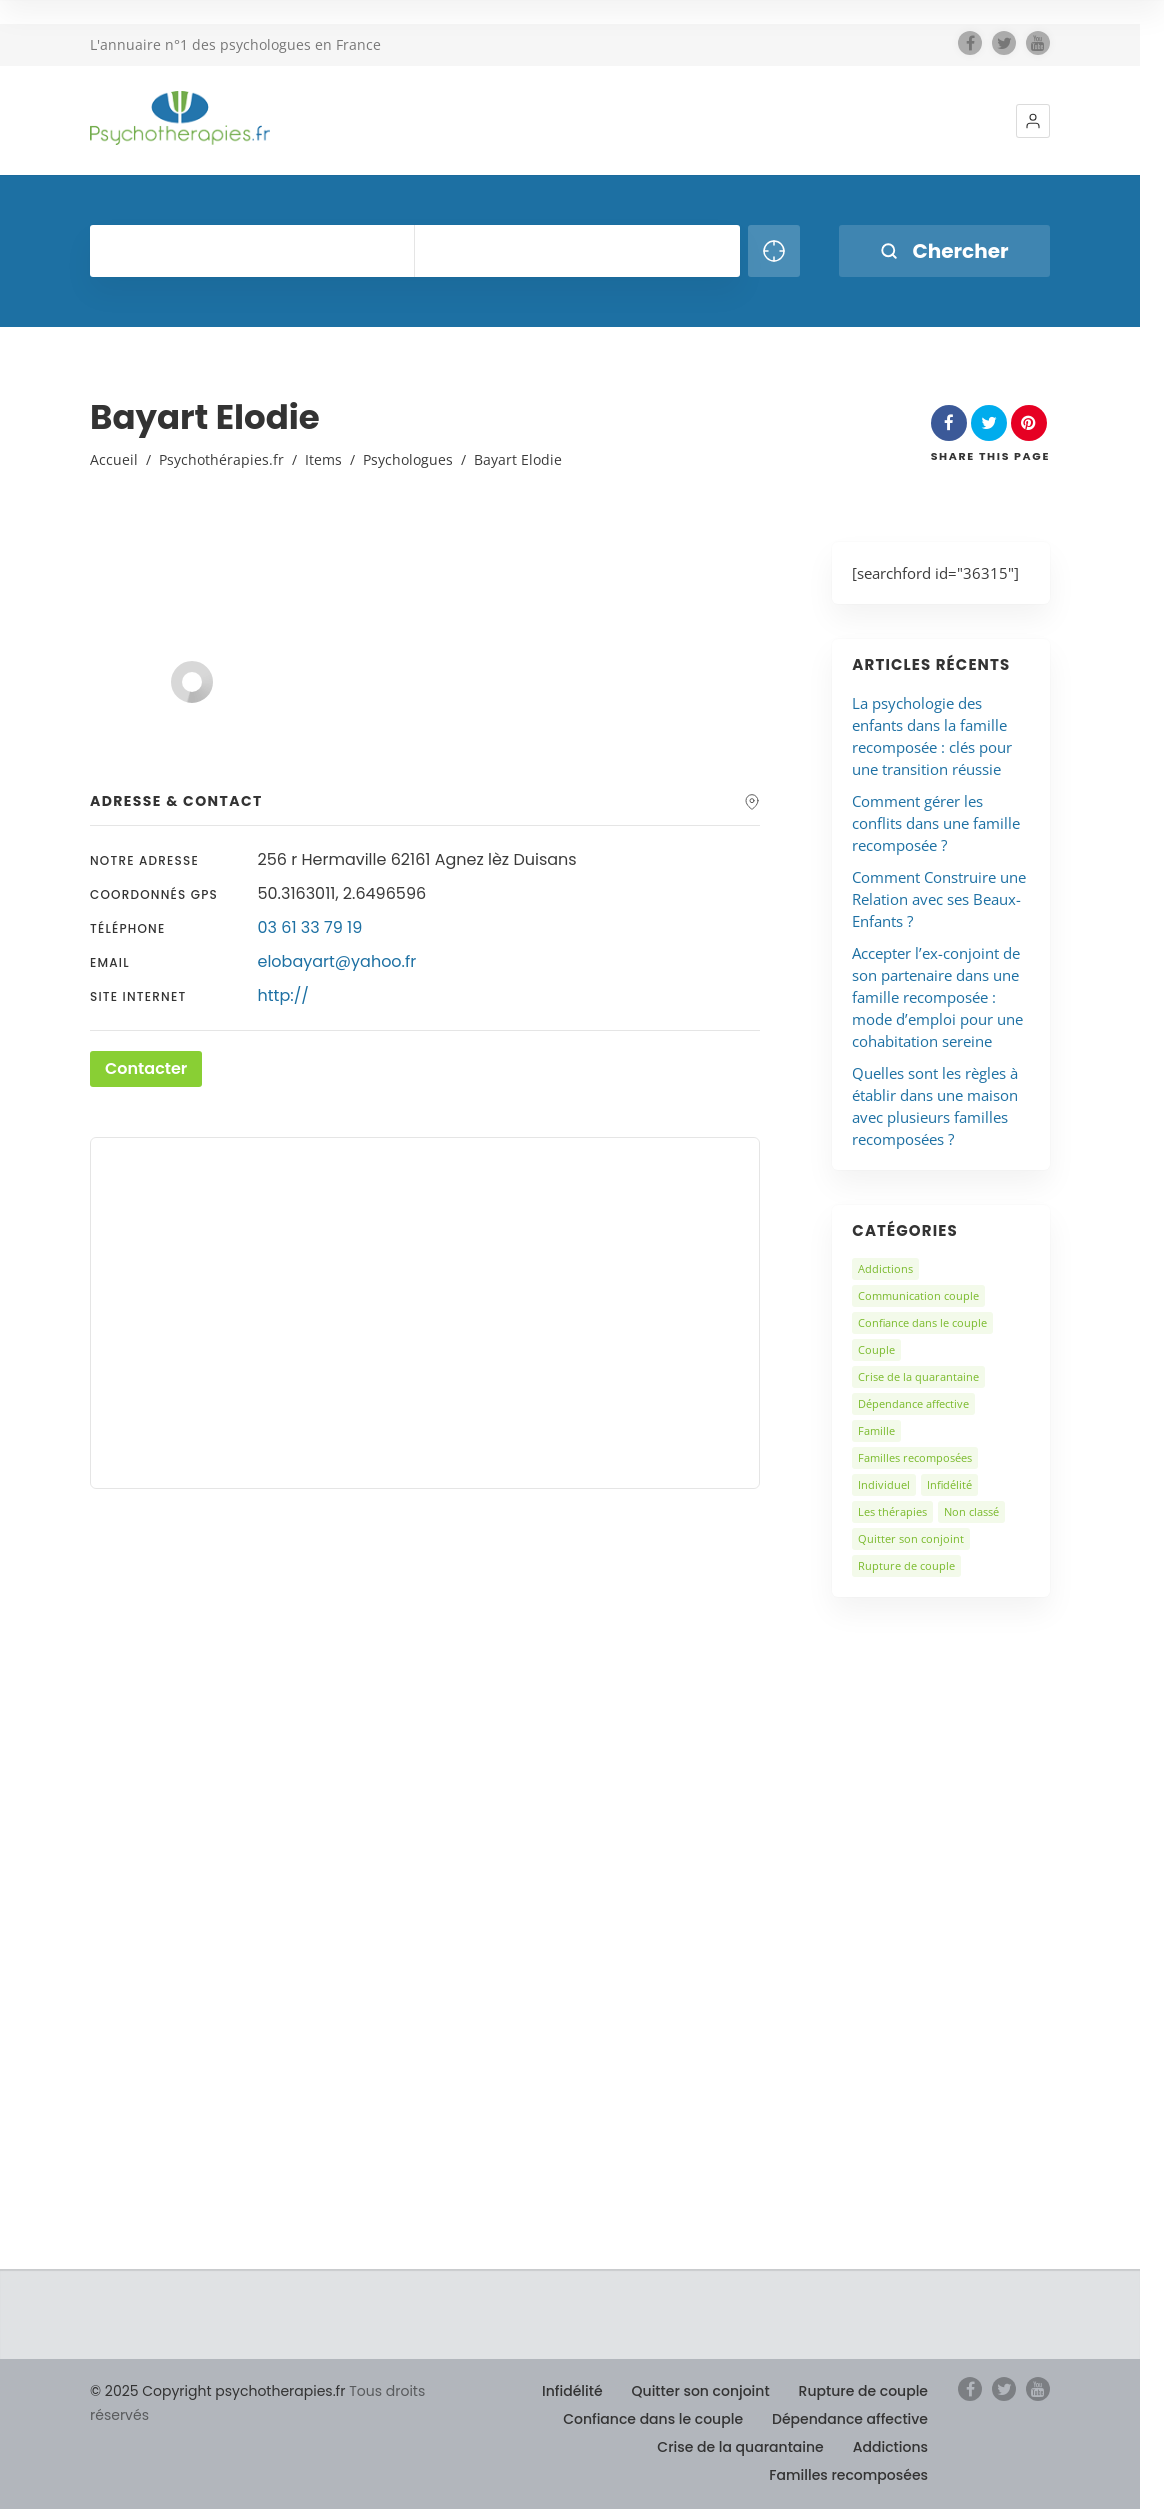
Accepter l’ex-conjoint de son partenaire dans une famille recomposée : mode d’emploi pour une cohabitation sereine (937, 997)
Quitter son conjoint (911, 1538)
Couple (876, 1349)
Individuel (884, 1484)
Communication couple (918, 1295)
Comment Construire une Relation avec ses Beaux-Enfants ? (939, 899)
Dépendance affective (913, 1403)
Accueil (114, 459)
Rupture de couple (906, 1565)
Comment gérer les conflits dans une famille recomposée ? (936, 823)
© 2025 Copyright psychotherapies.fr (217, 2391)
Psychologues (408, 459)
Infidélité (949, 1484)
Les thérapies (892, 1511)
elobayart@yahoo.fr (337, 961)
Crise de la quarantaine (918, 1376)
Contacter (146, 1068)
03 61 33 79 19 (310, 927)
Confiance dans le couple (922, 1322)
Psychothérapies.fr (221, 459)
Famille (876, 1430)
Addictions (885, 1268)
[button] (1033, 121)
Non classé (971, 1511)
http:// (283, 995)
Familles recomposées (915, 1457)
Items (323, 459)
